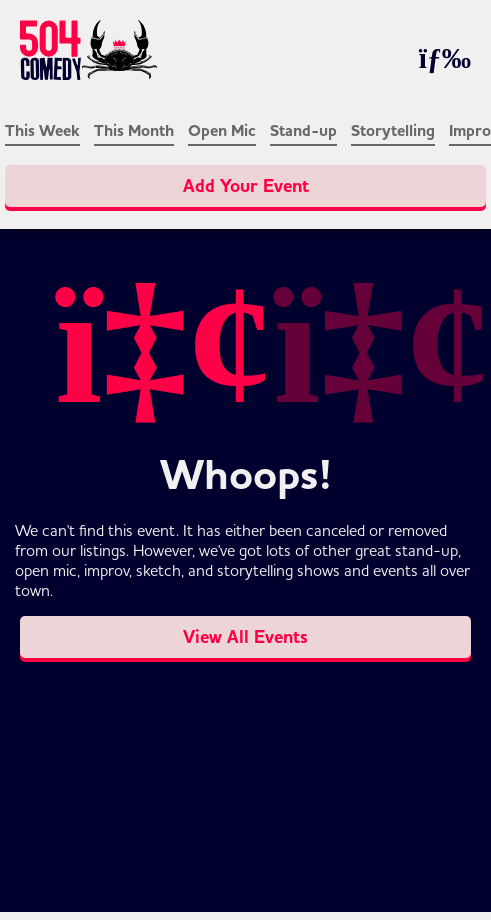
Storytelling (393, 131)
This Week (42, 131)
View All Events (245, 637)
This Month (134, 131)
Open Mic (222, 131)
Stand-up (303, 131)
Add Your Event (246, 186)
